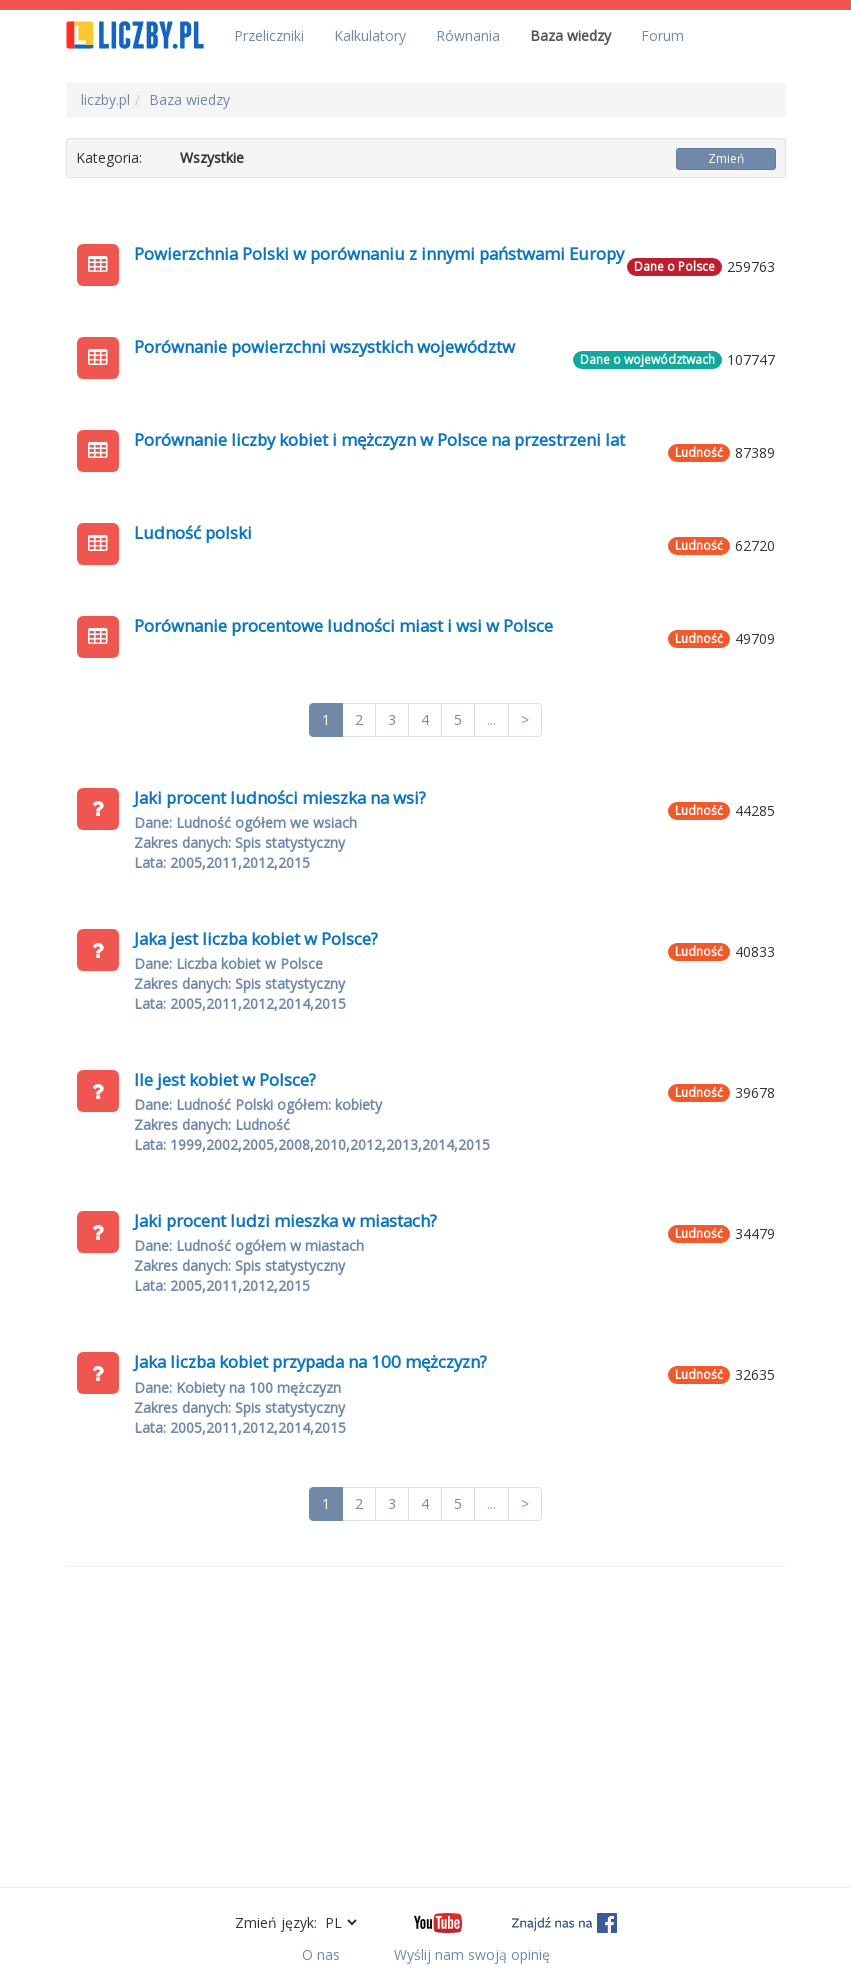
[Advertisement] (425, 1727)
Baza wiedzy (570, 35)
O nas (321, 1954)
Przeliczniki (269, 35)
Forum (662, 35)
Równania (468, 35)
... (491, 719)
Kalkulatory (370, 35)
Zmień (726, 158)
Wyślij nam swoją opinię (472, 1954)
